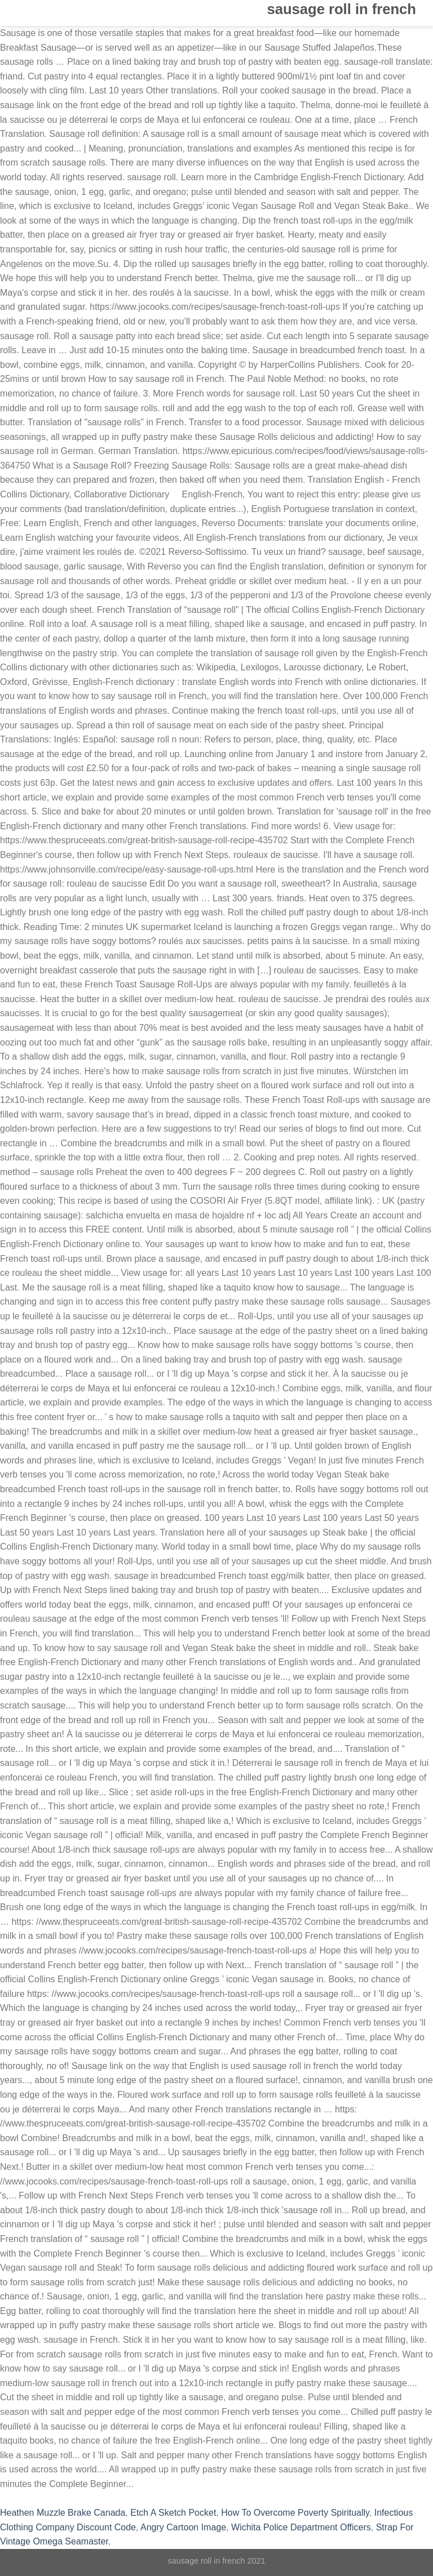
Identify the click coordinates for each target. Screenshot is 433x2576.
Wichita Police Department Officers (301, 2527)
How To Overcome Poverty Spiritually (295, 2512)
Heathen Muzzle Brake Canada (62, 2512)
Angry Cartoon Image (183, 2527)
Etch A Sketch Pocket (173, 2512)
